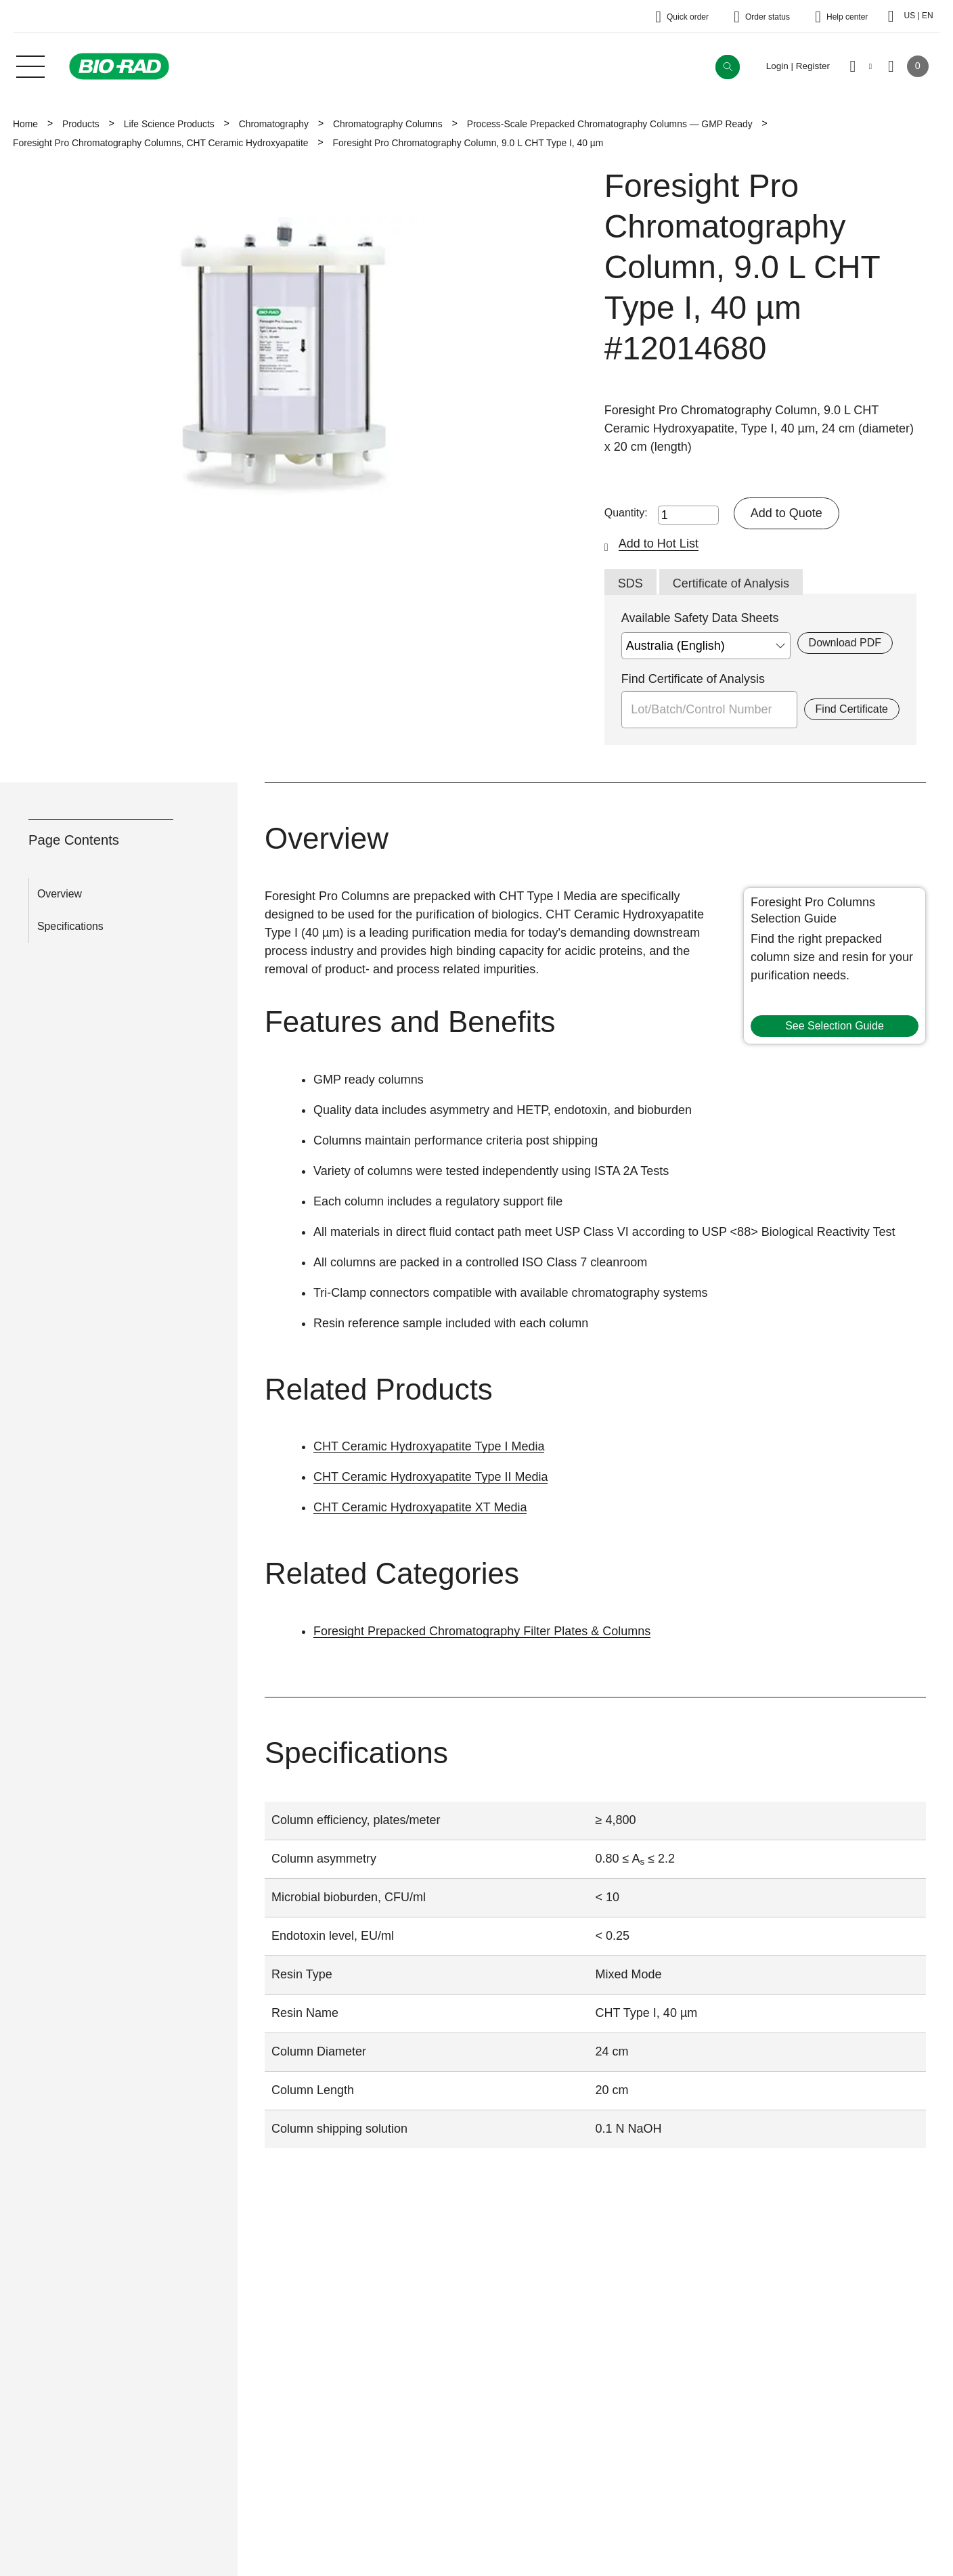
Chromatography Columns (388, 123)
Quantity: (626, 512)
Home (25, 123)
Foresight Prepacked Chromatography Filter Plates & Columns (481, 1631)
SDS (630, 583)
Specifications (70, 926)
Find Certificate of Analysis (693, 679)
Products (80, 123)
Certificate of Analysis (731, 583)
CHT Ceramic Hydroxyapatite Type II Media (430, 1477)
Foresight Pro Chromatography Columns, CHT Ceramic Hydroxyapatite (160, 142)
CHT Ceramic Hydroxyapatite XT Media (420, 1507)
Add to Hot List (659, 543)
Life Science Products (169, 123)
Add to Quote (786, 513)
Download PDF (845, 642)
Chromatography (274, 123)
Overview (59, 894)
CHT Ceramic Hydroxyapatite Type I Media (428, 1446)
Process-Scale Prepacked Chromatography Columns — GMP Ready (610, 123)
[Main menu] (30, 65)
